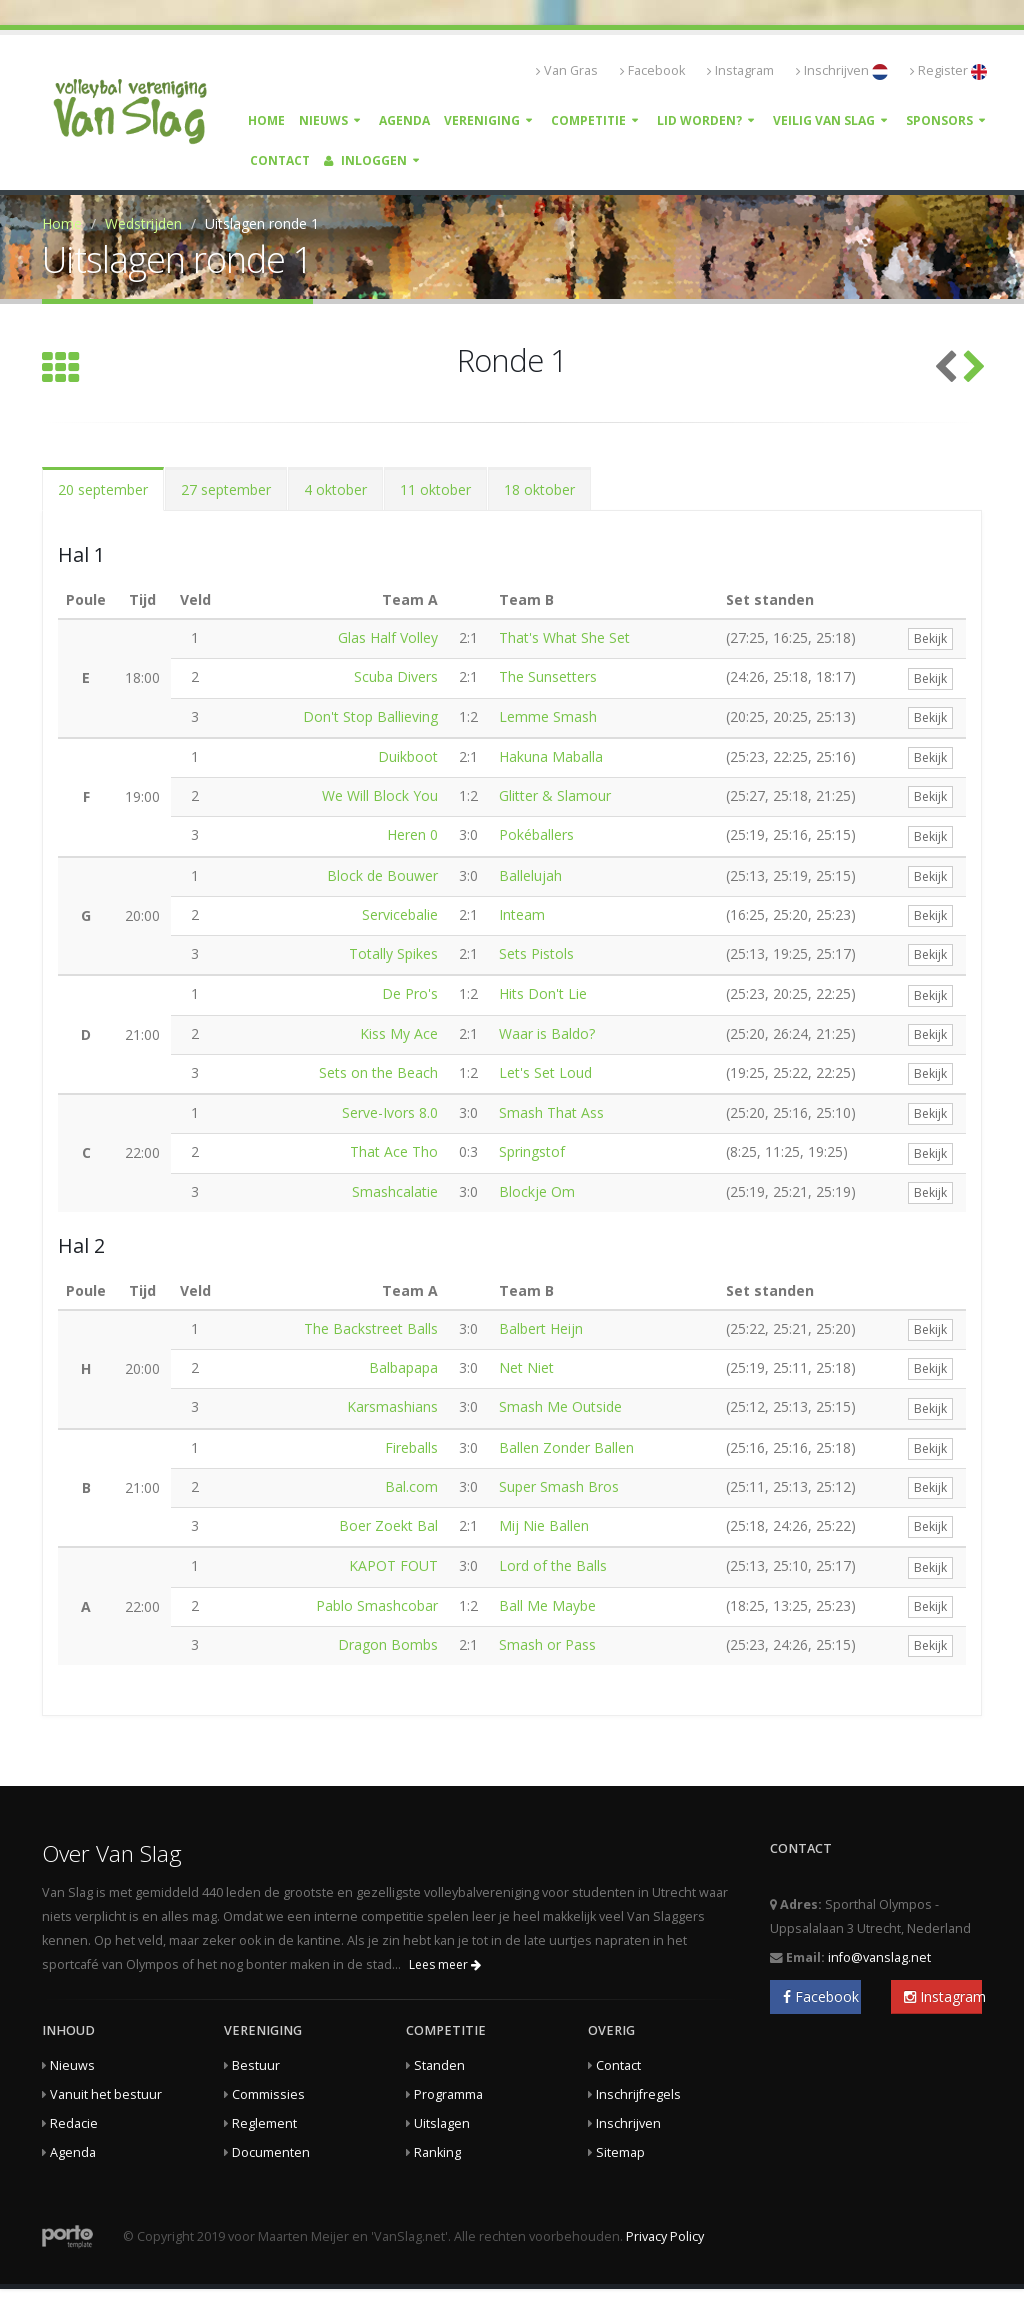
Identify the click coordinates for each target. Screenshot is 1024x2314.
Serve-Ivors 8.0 (390, 1112)
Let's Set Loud (545, 1072)
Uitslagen (442, 2123)
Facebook (652, 70)
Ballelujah (530, 875)
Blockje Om (537, 1191)
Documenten (271, 2152)
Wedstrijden (143, 223)
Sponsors (939, 120)
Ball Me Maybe (547, 1605)
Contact (280, 160)
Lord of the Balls (553, 1565)
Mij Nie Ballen (544, 1525)
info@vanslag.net (879, 1957)
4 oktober (335, 489)
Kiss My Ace (399, 1033)
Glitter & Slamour (555, 795)
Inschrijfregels (638, 2094)
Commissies (268, 2094)
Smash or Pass (547, 1644)
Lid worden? (699, 120)
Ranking (437, 2152)
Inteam (522, 914)
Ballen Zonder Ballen (566, 1447)
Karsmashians (392, 1406)
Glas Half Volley (388, 637)
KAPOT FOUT (393, 1565)
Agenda (404, 120)
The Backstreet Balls (371, 1328)
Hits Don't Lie (543, 993)
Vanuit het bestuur (106, 2094)
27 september (226, 489)
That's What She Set (564, 637)
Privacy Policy (665, 2236)
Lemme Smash (548, 716)
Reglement (264, 2123)
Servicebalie (400, 914)
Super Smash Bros (559, 1486)
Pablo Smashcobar (377, 1605)
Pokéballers (536, 834)
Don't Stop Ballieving (370, 716)
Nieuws (323, 120)
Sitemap (620, 2152)
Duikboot (408, 756)
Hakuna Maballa (551, 756)
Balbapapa (403, 1367)
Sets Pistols (536, 953)
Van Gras (567, 70)
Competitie (588, 120)
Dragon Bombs (388, 1644)
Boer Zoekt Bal (388, 1525)
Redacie (74, 2123)
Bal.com (411, 1486)
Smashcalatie (395, 1191)
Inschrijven (842, 71)
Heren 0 (412, 834)
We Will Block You (380, 795)
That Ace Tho (394, 1151)
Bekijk (930, 638)
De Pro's (410, 993)
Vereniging (482, 120)
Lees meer (445, 1964)
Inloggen (365, 160)
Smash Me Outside (560, 1406)
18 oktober (539, 489)
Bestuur (256, 2065)
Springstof (532, 1151)
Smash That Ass (551, 1112)
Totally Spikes (393, 953)
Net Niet (526, 1367)
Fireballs (411, 1447)
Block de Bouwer (382, 875)
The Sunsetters (548, 676)
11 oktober (435, 489)
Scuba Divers (396, 676)
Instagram (740, 70)
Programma (448, 2094)
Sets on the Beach (378, 1072)
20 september (103, 489)
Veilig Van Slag (824, 120)
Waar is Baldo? (547, 1033)
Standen (439, 2065)
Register (948, 71)
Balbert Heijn (541, 1328)
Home (266, 120)
